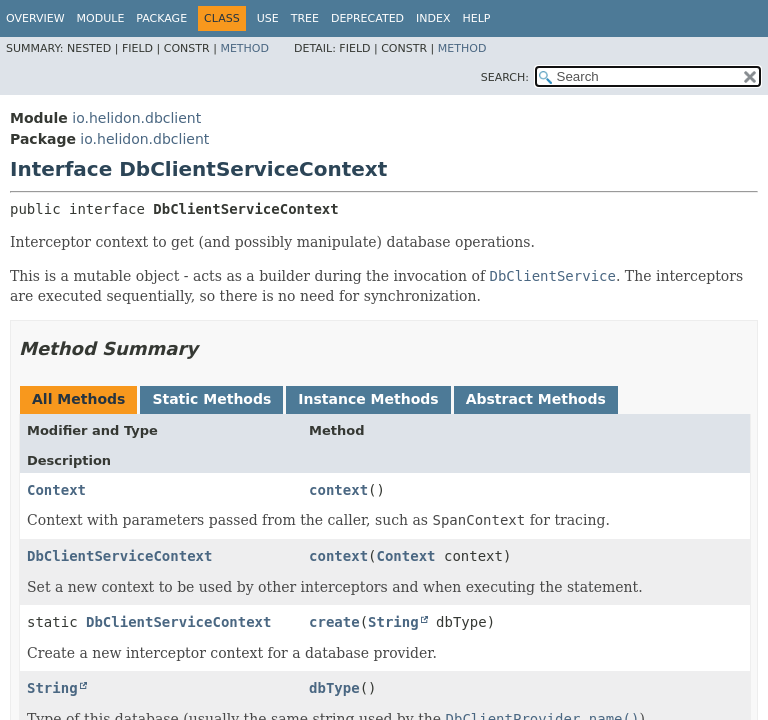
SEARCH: (505, 77)
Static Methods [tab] (211, 399)
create (334, 622)
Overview (35, 18)
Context (56, 490)
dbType (334, 688)
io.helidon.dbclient (136, 118)
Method (244, 48)
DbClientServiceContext (119, 556)
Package (161, 18)
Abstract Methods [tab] (536, 399)
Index (433, 18)
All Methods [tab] (78, 399)
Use (268, 18)
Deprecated (367, 18)
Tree (305, 18)
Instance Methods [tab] (368, 399)
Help (477, 18)
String (393, 622)
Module (101, 18)
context (338, 490)
